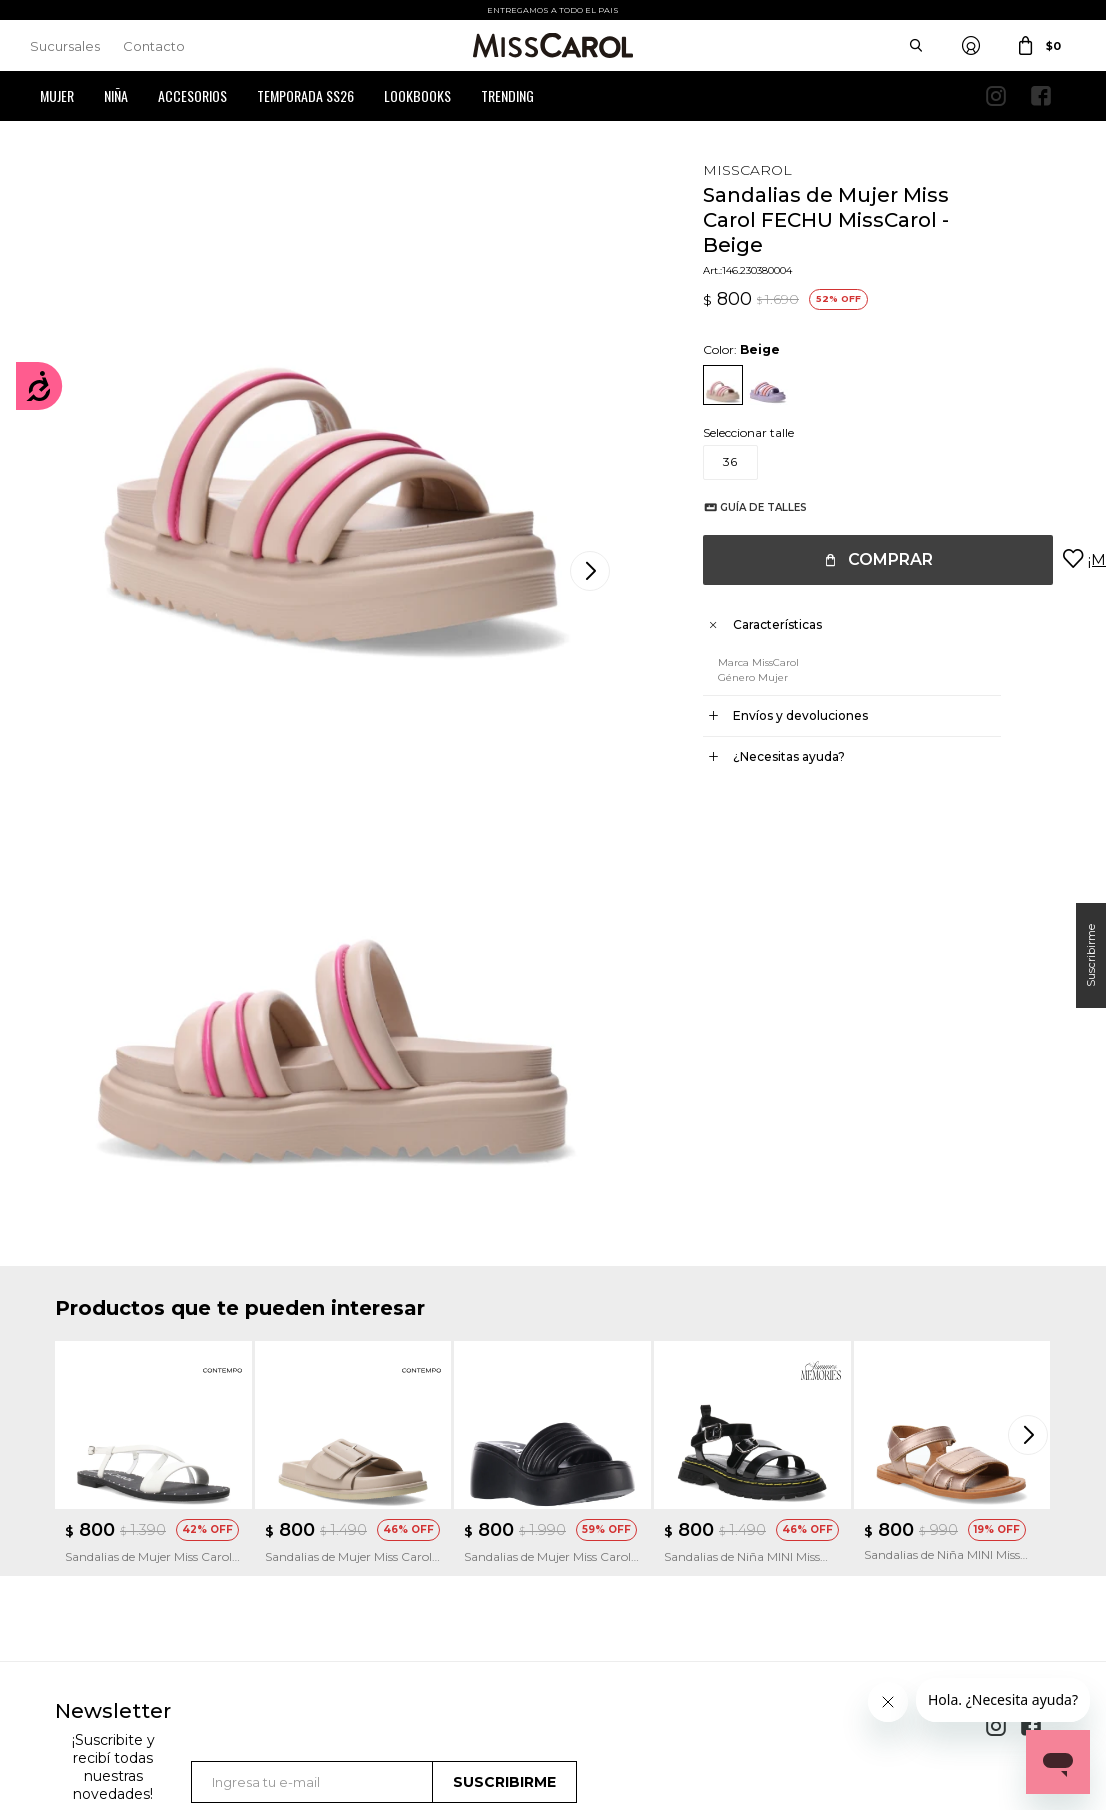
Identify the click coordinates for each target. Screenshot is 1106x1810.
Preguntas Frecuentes (377, 1587)
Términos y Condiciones (381, 1557)
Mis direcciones (97, 1587)
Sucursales (65, 46)
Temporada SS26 (305, 95)
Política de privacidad (634, 1557)
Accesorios (192, 95)
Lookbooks (417, 95)
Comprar (870, 559)
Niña (116, 95)
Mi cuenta (83, 1527)
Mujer (57, 95)
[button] (1031, 1026)
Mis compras (91, 1557)
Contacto (154, 46)
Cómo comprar (359, 1527)
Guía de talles (743, 507)
